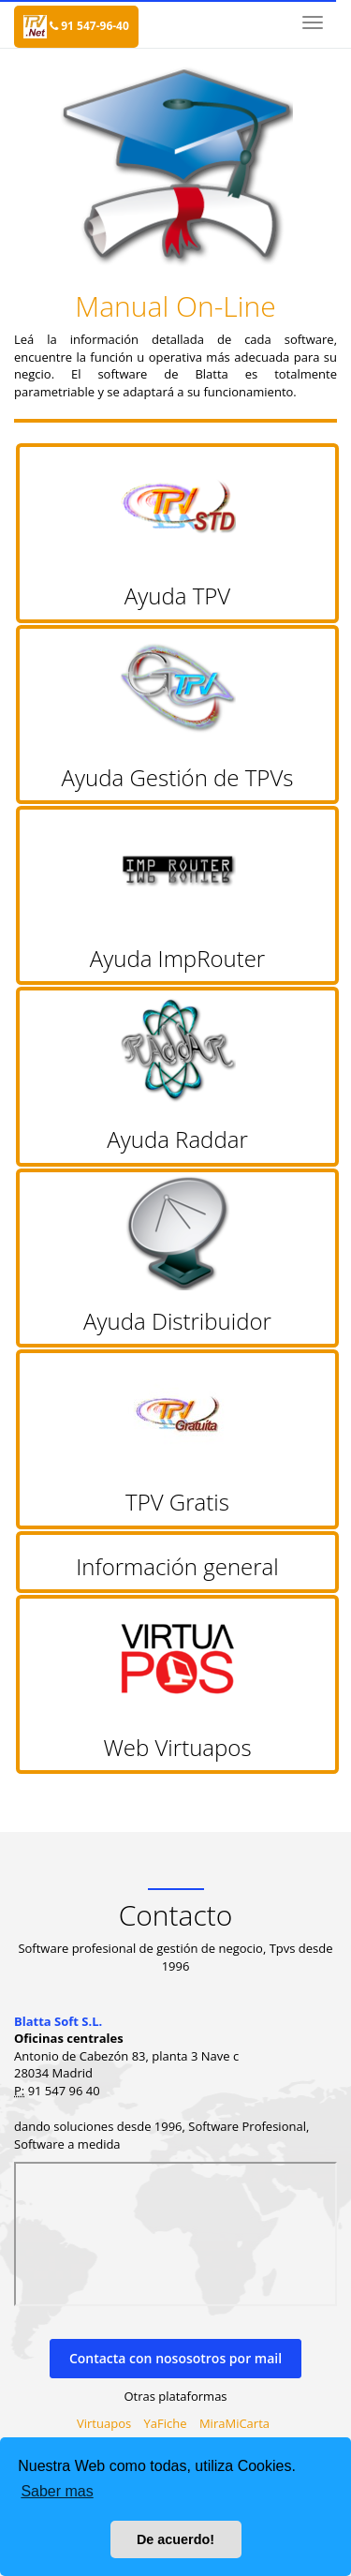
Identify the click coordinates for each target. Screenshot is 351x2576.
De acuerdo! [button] (175, 2539)
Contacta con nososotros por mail (175, 2358)
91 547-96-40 (89, 26)
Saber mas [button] (57, 2491)
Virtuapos (104, 2423)
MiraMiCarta (234, 2423)
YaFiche (165, 2423)
